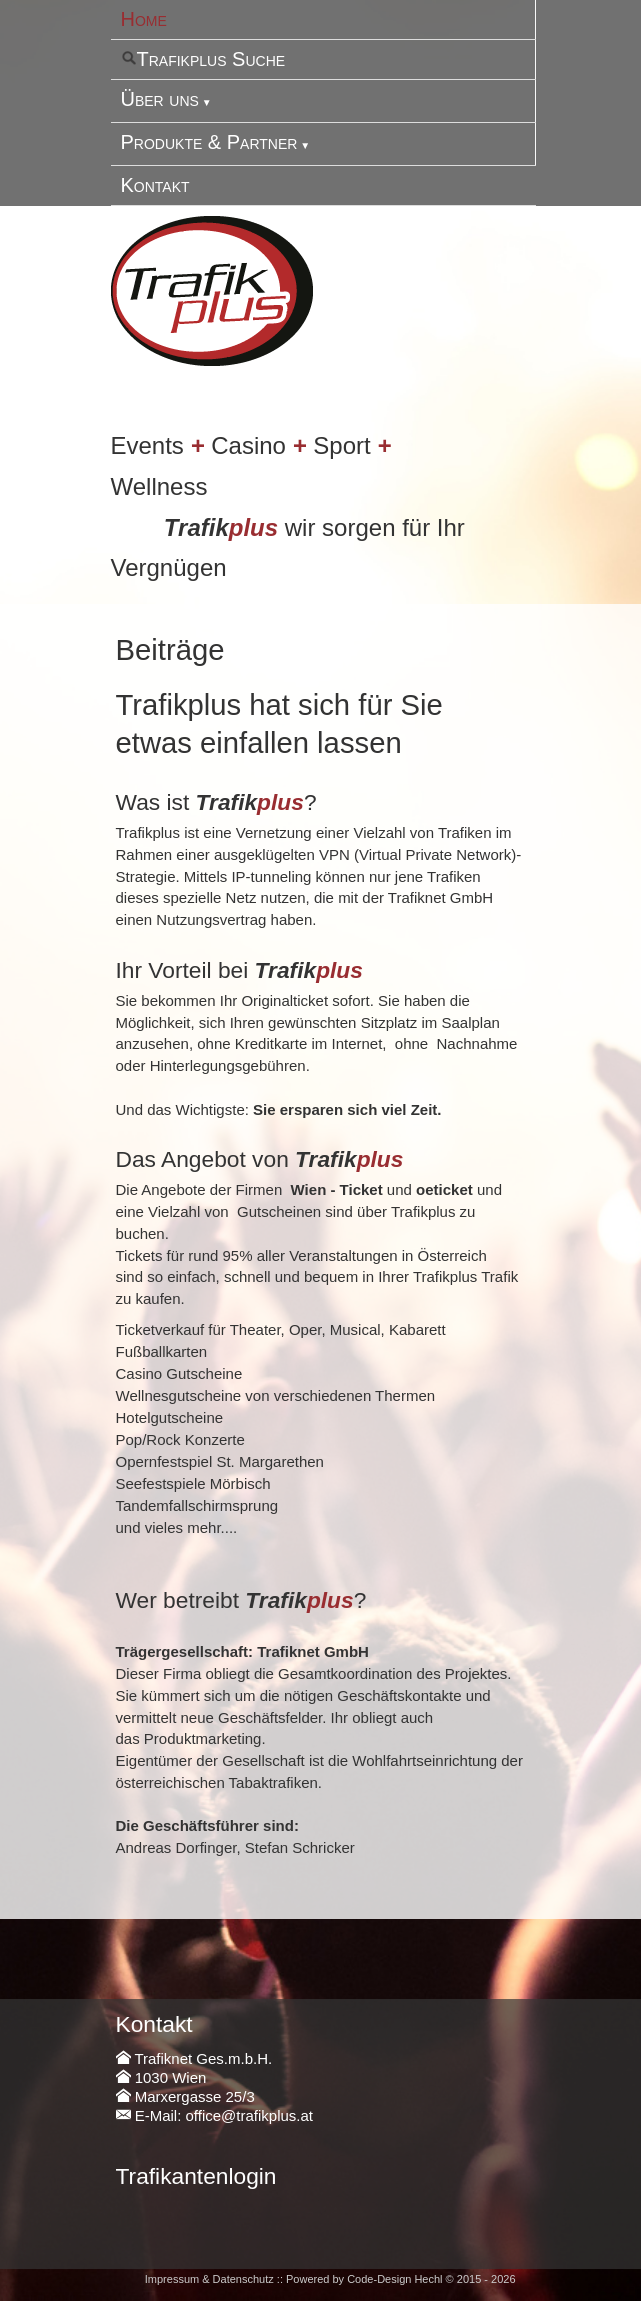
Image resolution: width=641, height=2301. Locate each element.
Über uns (160, 99)
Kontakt (155, 185)
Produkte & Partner (209, 142)
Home (144, 19)
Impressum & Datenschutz (209, 2279)
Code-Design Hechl (394, 2279)
